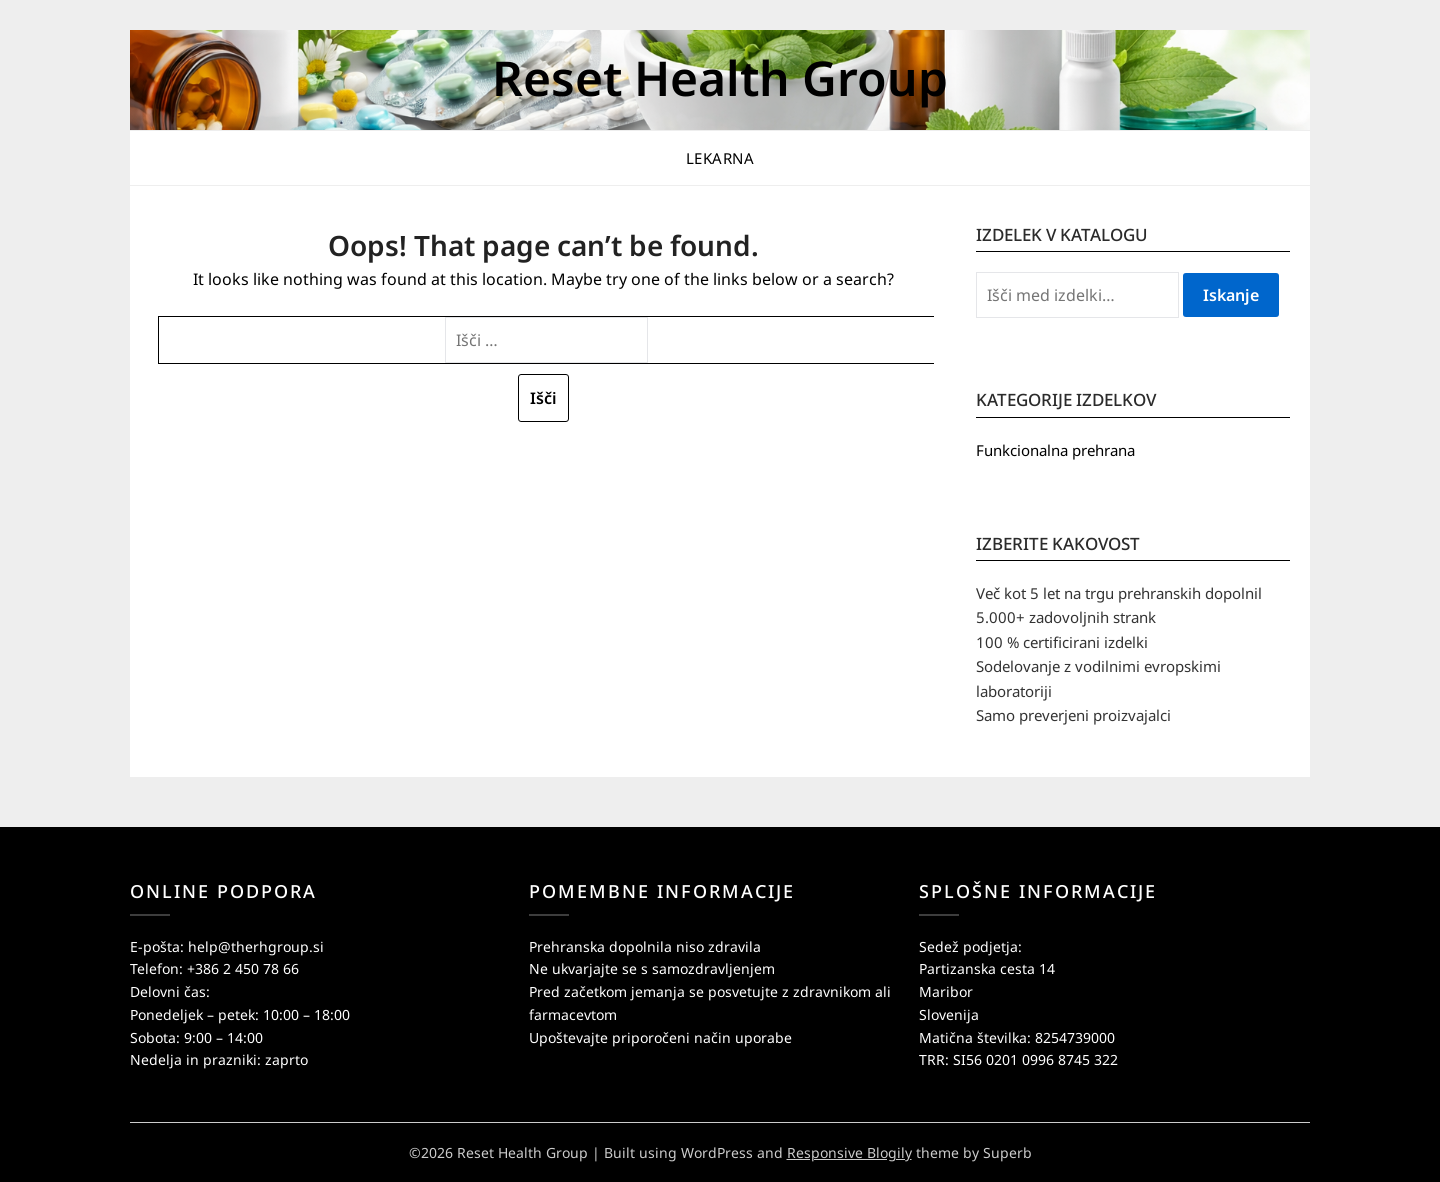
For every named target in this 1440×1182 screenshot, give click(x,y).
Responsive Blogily (849, 1152)
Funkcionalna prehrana (1055, 450)
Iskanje (1231, 295)
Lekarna (720, 158)
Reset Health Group (720, 77)
